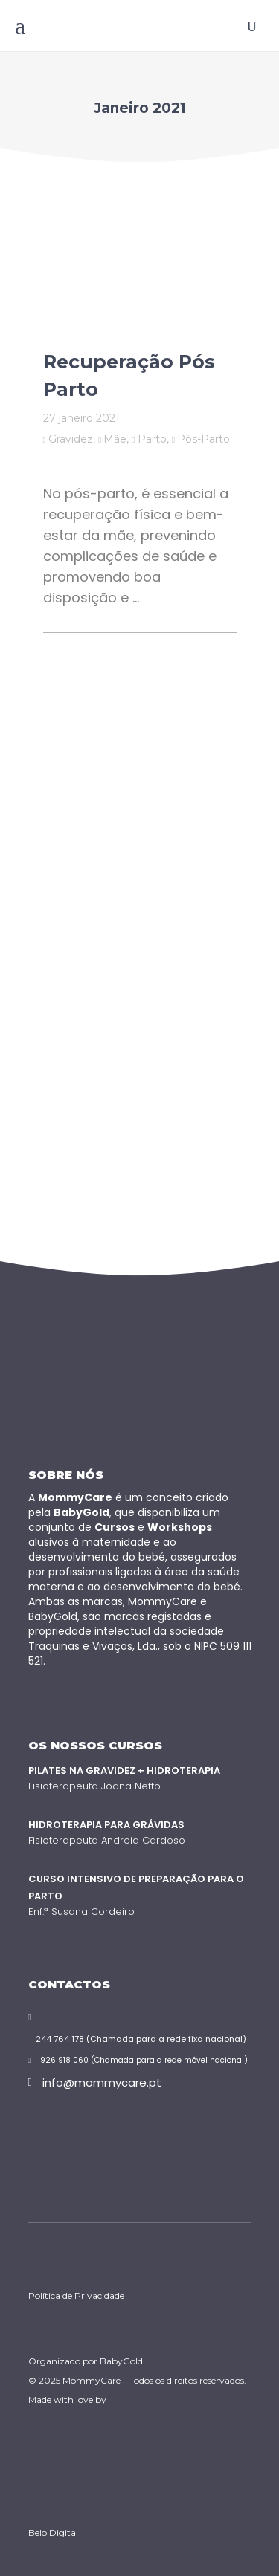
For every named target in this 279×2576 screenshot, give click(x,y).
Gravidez (70, 439)
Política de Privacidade (76, 2295)
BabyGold (121, 2361)
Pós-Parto (203, 439)
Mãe (114, 439)
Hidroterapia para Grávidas (106, 1825)
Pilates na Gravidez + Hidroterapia (124, 1770)
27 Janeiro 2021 (81, 418)
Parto (152, 439)
